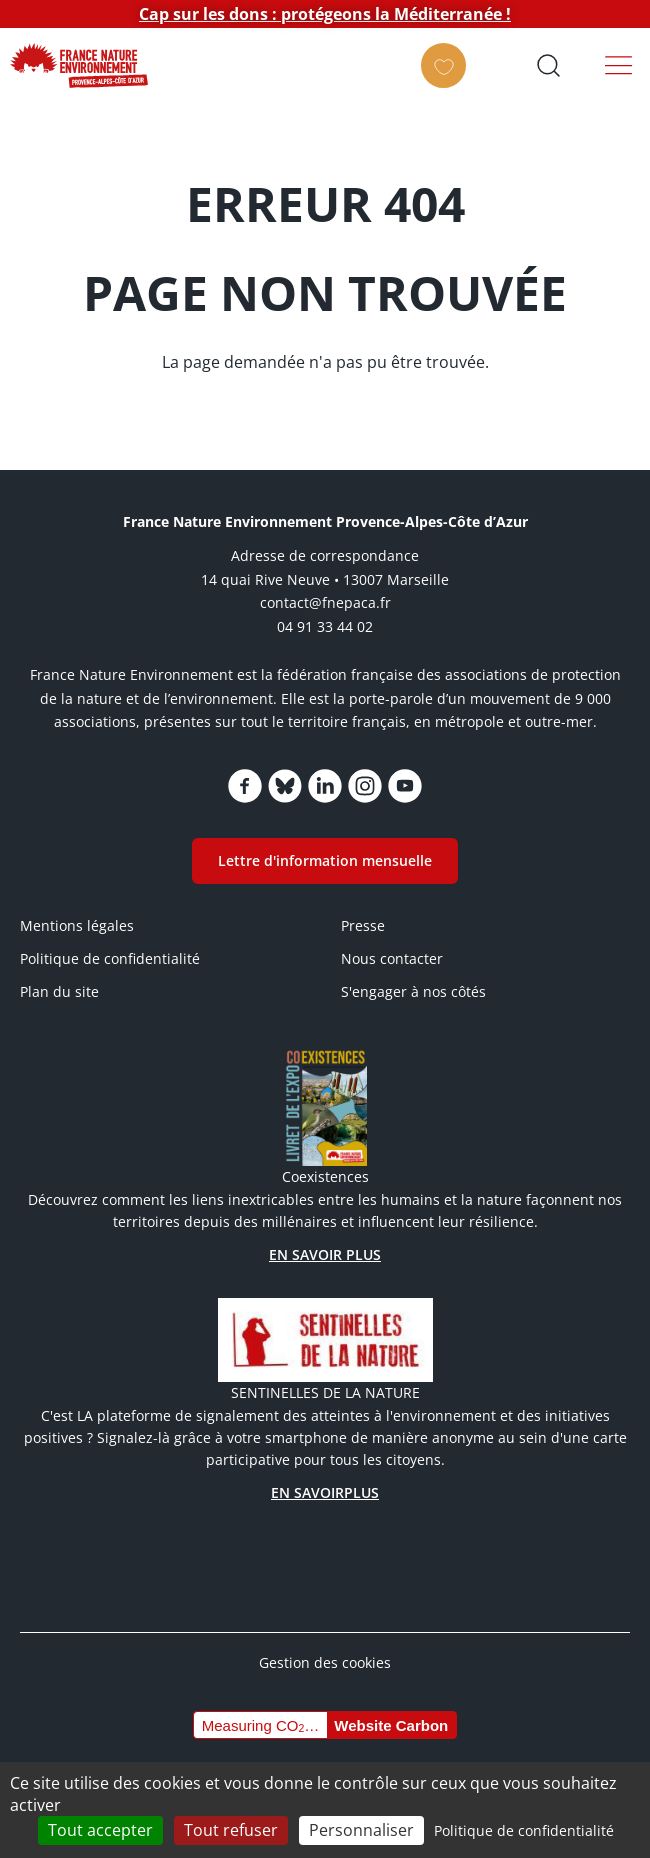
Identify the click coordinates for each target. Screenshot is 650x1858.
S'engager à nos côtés (413, 991)
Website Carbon (391, 1725)
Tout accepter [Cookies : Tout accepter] (100, 1830)
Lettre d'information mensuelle (325, 860)
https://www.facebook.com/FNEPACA (245, 786)
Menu (619, 65)
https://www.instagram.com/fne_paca (365, 786)
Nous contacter (392, 958)
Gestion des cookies (325, 1662)
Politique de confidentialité (110, 958)
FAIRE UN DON (449, 83)
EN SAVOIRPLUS (325, 1492)
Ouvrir (548, 65)
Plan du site (59, 991)
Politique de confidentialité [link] (524, 1830)
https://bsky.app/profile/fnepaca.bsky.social (285, 786)
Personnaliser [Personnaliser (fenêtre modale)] (361, 1830)
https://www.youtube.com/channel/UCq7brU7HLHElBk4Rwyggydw (405, 786)
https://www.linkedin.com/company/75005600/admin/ (325, 786)
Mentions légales (77, 925)
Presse (363, 925)
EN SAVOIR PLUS (325, 1254)
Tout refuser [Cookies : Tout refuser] (231, 1830)
